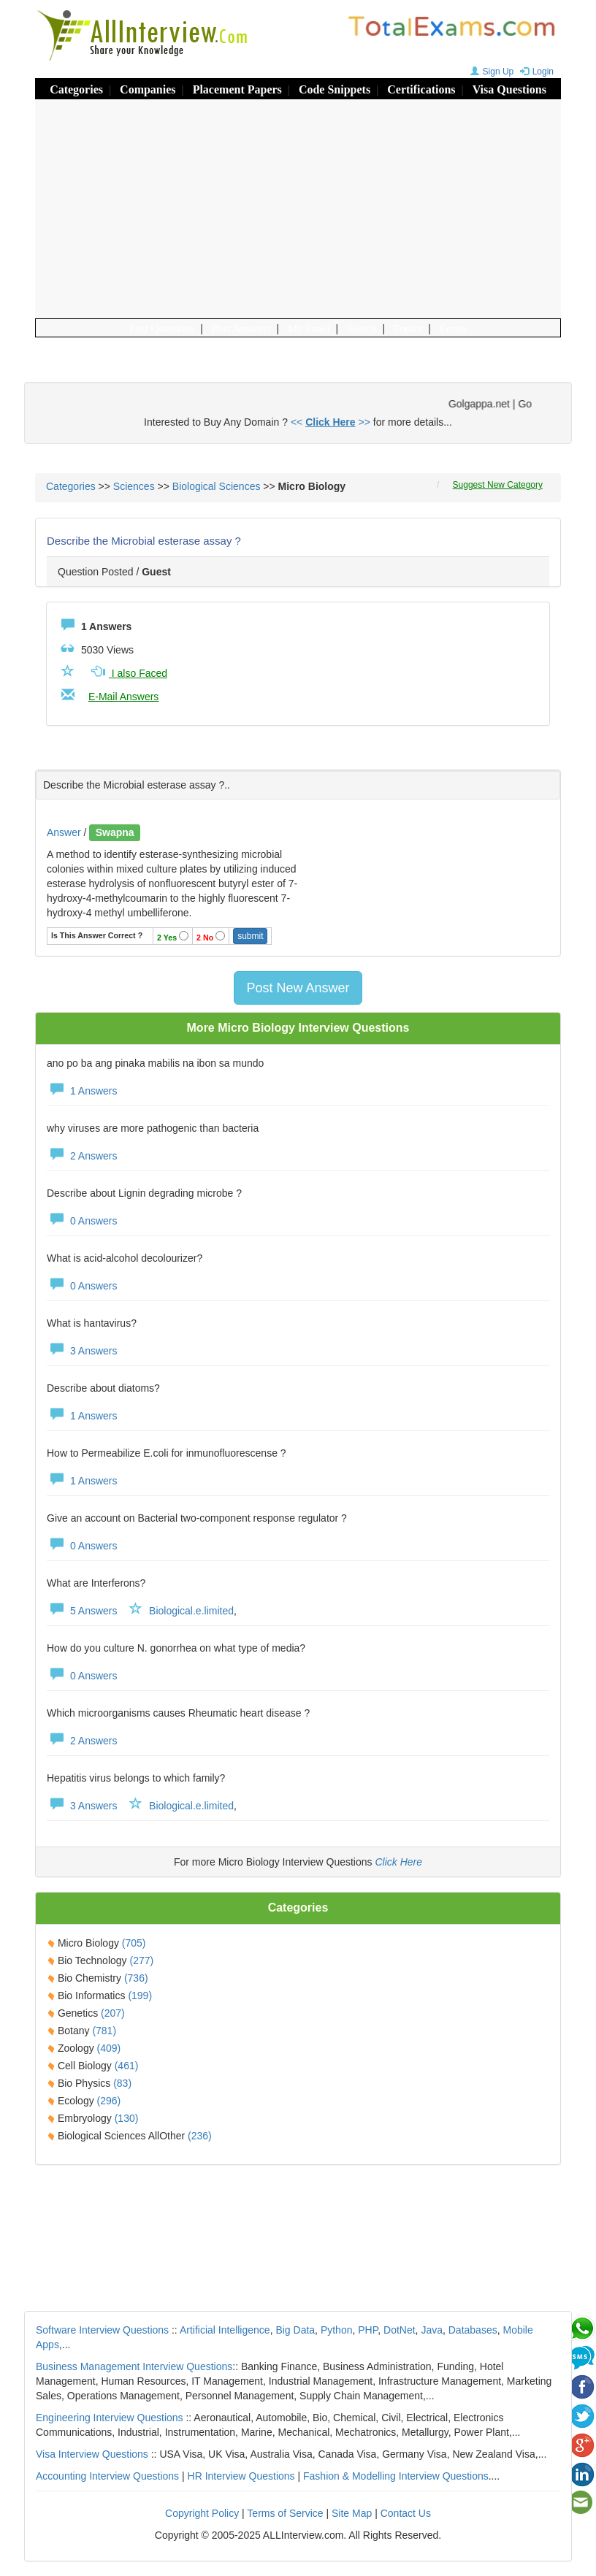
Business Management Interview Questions (134, 2366)
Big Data (295, 2330)
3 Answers (82, 1351)
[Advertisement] (298, 209)
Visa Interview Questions (92, 2454)
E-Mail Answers (123, 696)
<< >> (330, 422)
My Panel (309, 328)
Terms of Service (285, 2513)
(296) (109, 2101)
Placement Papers (237, 89)
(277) (141, 1960)
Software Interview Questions (102, 2330)
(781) (104, 2030)
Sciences (134, 486)
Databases (472, 2330)
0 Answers (82, 1221)
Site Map (352, 2513)
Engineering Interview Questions (109, 2417)
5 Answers (82, 1611)
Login (535, 71)
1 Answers (82, 1091)
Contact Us (406, 2513)
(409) (109, 2048)
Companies (147, 89)
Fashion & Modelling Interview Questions (396, 2476)
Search (362, 328)
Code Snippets (334, 89)
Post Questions (162, 328)
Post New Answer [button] (297, 988)
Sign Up (490, 71)
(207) (113, 2013)
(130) (127, 2118)
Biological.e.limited (191, 1611)
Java (432, 2330)
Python (337, 2330)
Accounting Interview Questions (107, 2476)
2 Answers (82, 1156)
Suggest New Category (498, 485)
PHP (368, 2330)
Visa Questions (509, 89)
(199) (140, 1995)
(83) (122, 2083)
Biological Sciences (216, 486)
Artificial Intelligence (225, 2330)
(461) (127, 2065)
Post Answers (241, 328)
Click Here (398, 1862)
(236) (200, 2136)
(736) (136, 1978)
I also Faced (127, 673)
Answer (65, 832)
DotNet (399, 2330)
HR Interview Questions (241, 2476)
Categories (76, 89)
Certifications (421, 89)
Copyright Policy (202, 2513)
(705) (134, 1943)
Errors (453, 328)
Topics (408, 328)
